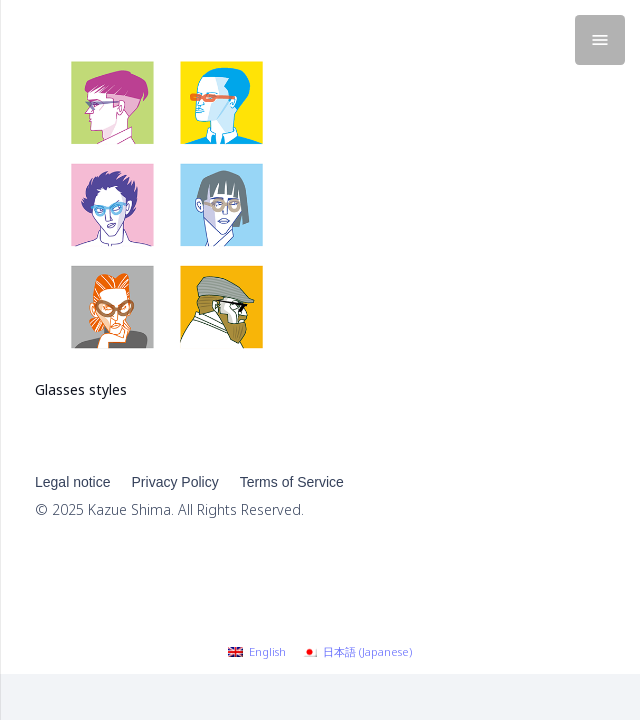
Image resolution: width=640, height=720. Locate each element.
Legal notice (73, 482)
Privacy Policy (175, 482)
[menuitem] (257, 651)
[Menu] (600, 40)
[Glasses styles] (167, 48)
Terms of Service (292, 482)
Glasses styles (81, 389)
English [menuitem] (267, 651)
